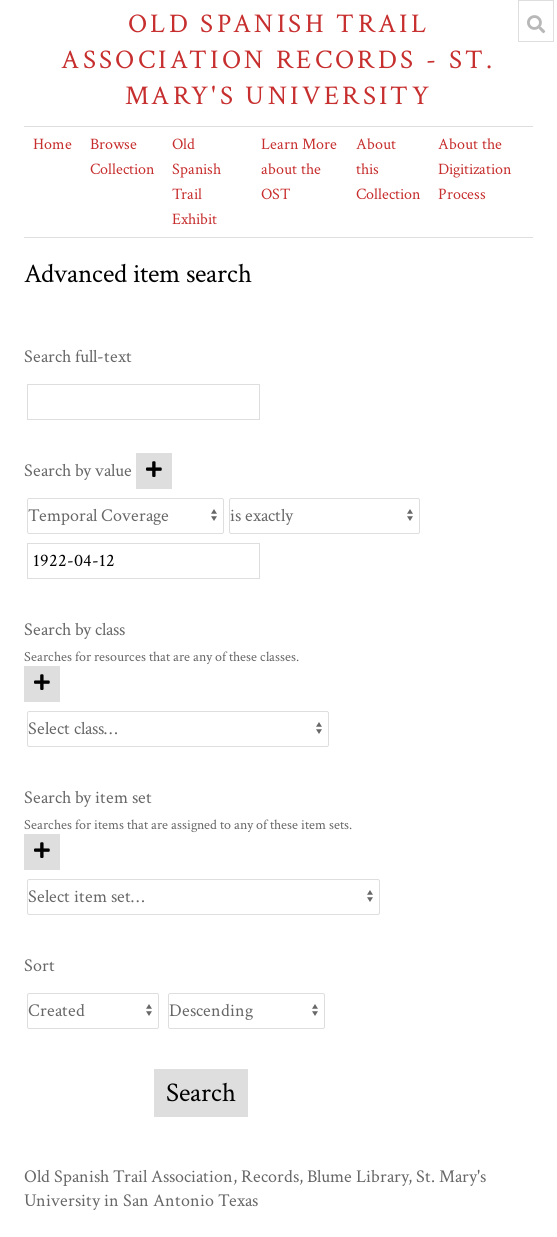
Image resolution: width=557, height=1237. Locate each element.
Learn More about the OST (299, 169)
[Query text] (143, 561)
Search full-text (78, 356)
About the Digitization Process (474, 169)
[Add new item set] (42, 852)
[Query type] (324, 516)
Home (52, 144)
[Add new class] (42, 684)
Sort (39, 965)
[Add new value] (154, 471)
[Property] (125, 516)
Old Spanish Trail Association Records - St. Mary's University (278, 59)
